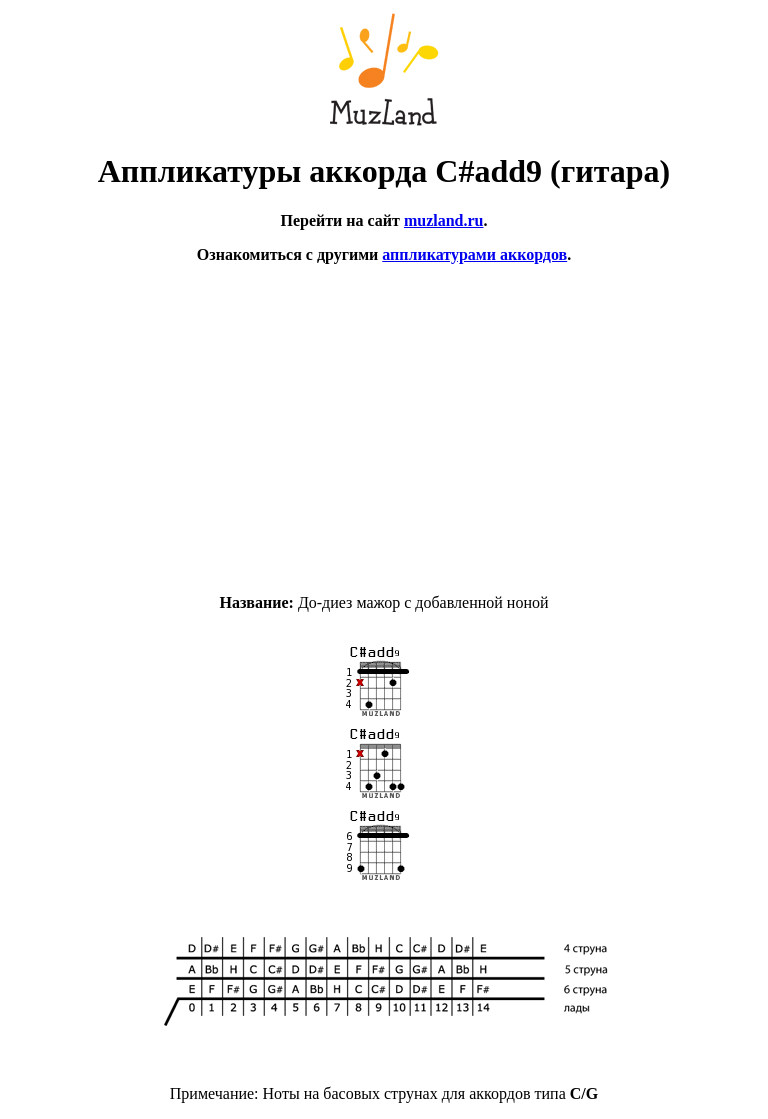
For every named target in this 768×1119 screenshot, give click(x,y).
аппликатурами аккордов (474, 254)
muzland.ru (444, 220)
